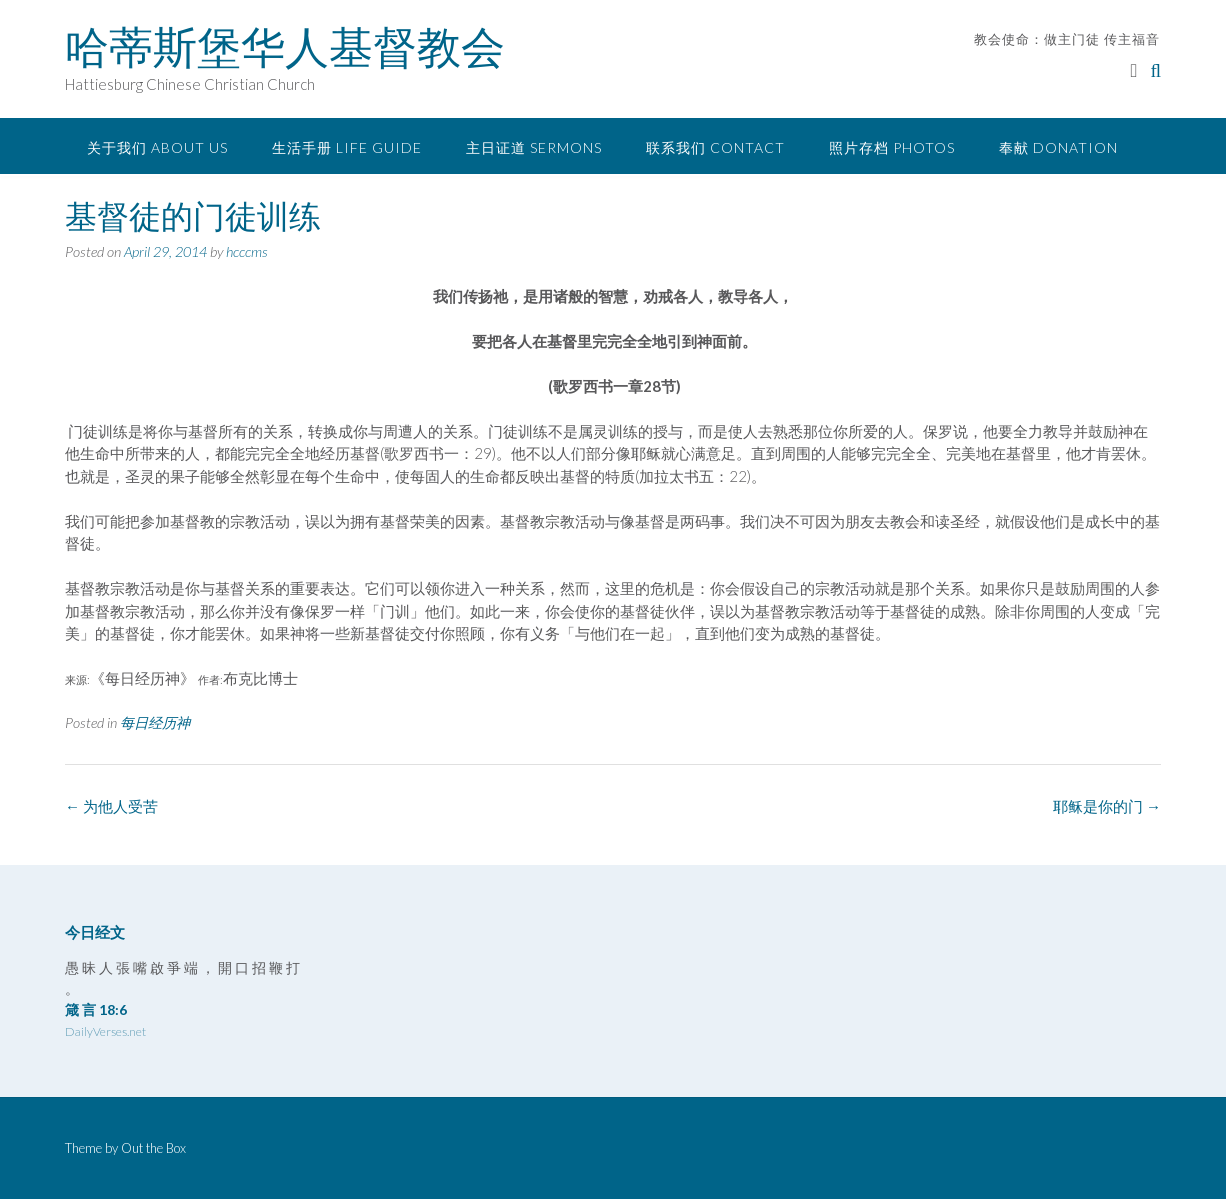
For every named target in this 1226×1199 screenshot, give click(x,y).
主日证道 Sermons (534, 147)
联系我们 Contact (715, 147)
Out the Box (153, 1148)
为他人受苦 (111, 806)
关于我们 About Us (157, 147)
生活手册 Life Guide (347, 147)
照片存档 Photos (892, 147)
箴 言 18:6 (96, 1009)
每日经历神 (155, 722)
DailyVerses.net (105, 1031)
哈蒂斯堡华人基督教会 (285, 47)
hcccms (247, 251)
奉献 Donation (1058, 147)
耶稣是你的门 (1107, 806)
